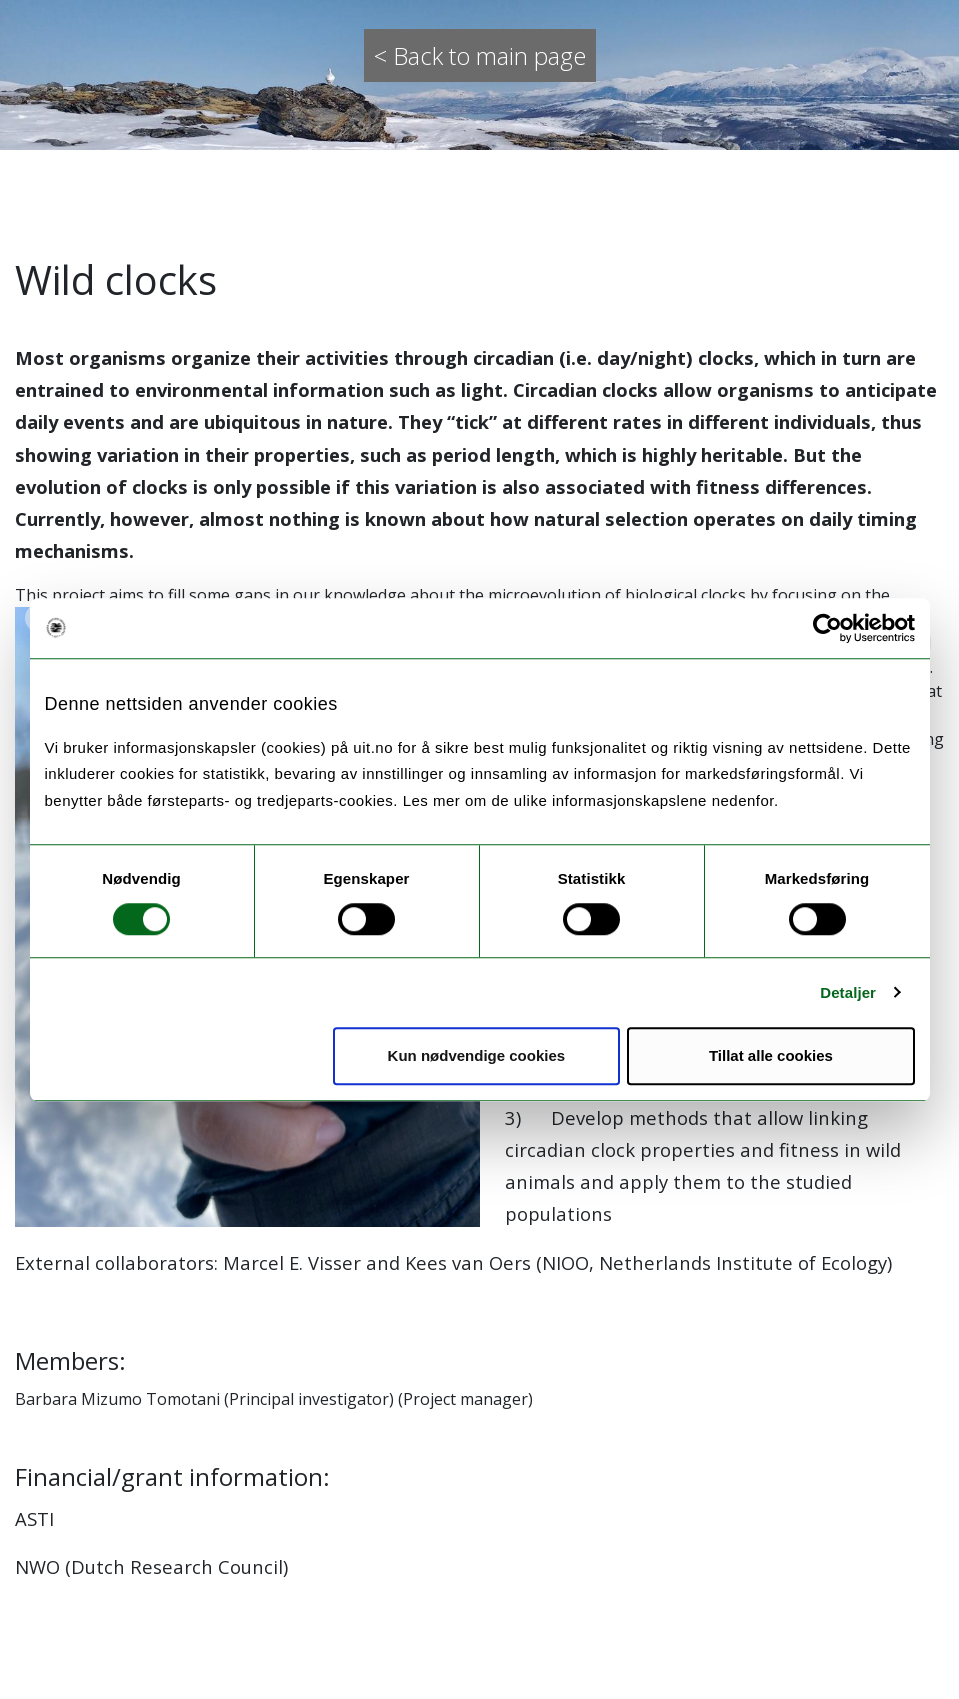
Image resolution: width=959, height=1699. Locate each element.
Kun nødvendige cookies (477, 1055)
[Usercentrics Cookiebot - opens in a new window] (827, 628)
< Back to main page (480, 55)
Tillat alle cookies (771, 1055)
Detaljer (848, 992)
